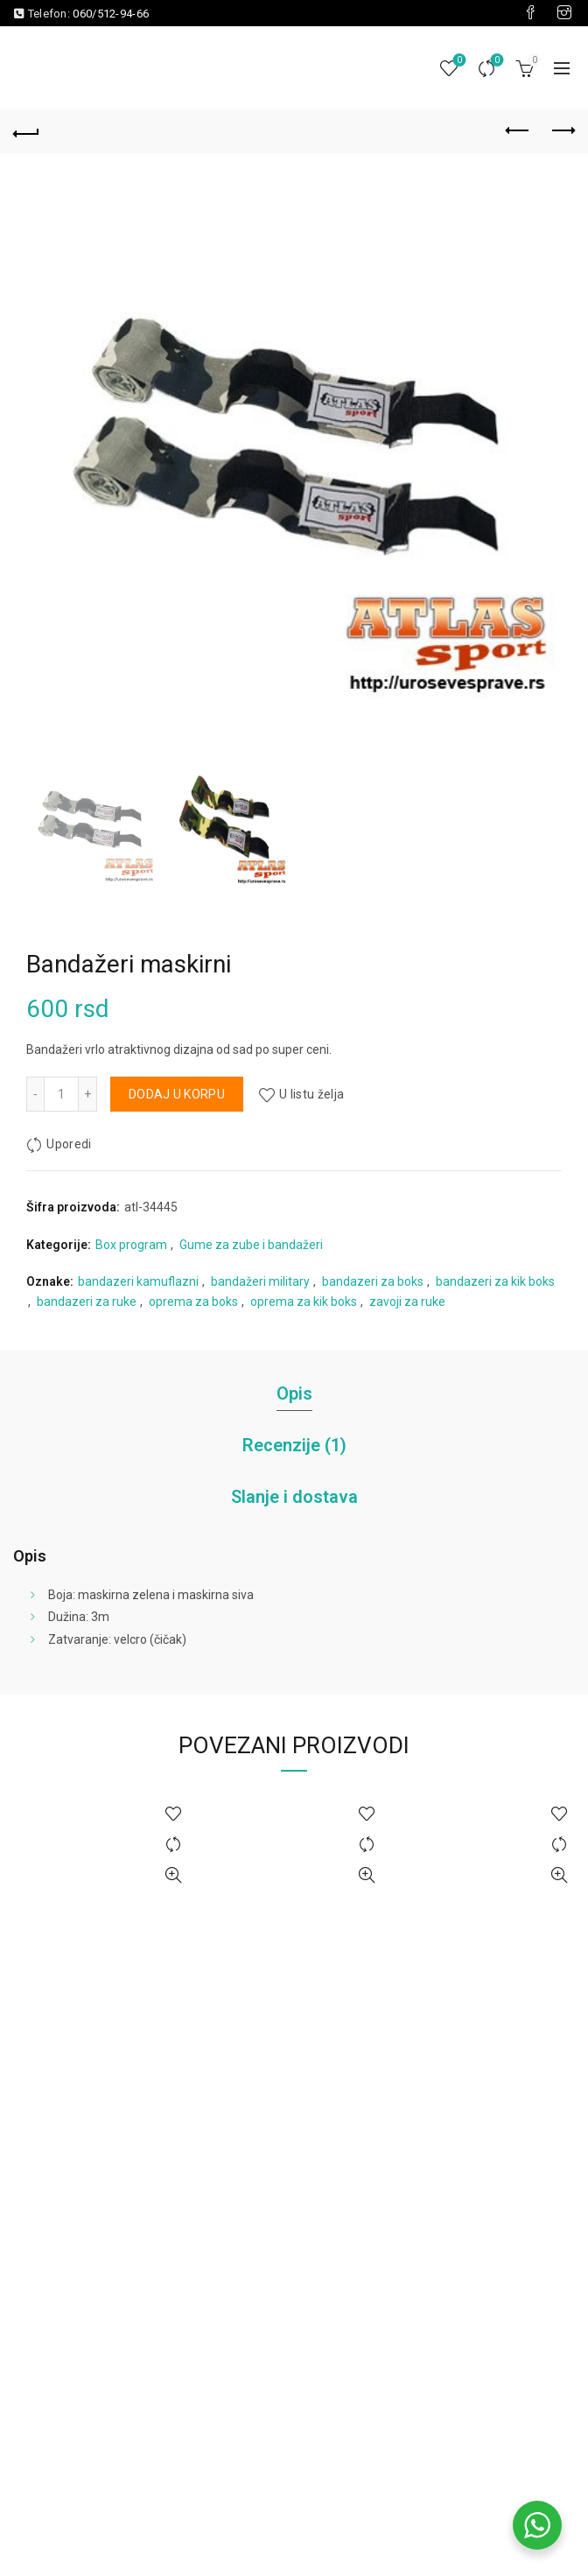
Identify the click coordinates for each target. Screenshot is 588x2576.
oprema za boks (193, 1302)
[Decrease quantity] (35, 1094)
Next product (562, 130)
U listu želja (311, 1094)
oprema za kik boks (303, 1302)
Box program (131, 1245)
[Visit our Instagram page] (564, 13)
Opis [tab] (294, 1393)
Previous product (518, 130)
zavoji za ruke (407, 1302)
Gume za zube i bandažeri (251, 1245)
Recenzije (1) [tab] (294, 1445)
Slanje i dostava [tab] (294, 1496)
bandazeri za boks (373, 1281)
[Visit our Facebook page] (530, 13)
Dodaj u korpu (177, 1094)
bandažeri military (260, 1281)
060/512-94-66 (111, 13)
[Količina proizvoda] (61, 1094)
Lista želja (458, 61)
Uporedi (495, 61)
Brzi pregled (173, 1875)
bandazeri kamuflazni (138, 1281)
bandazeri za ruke (86, 1302)
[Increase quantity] (88, 1094)
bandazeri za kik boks (495, 1281)
